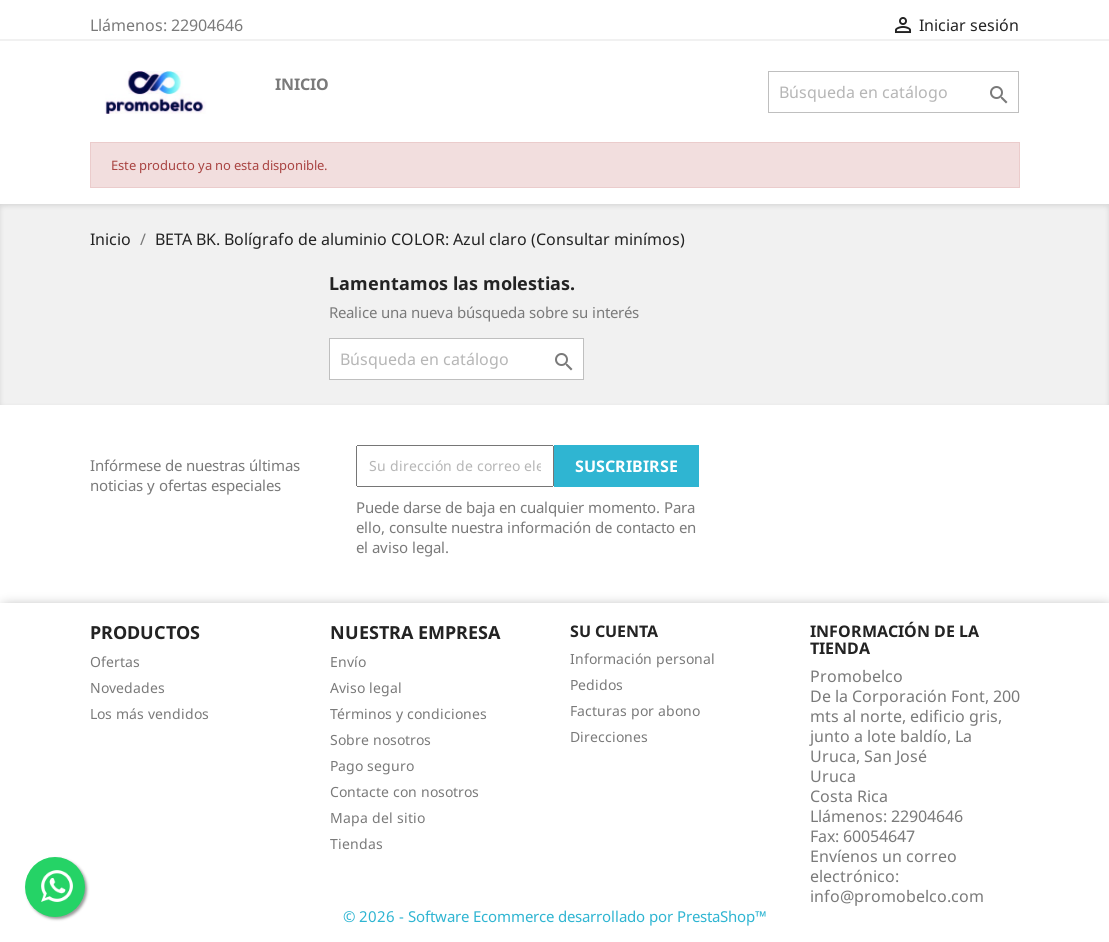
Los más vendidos (149, 713)
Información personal (642, 658)
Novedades (127, 687)
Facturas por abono (635, 710)
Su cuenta (614, 631)
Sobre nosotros (380, 739)
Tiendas (356, 843)
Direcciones (609, 736)
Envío (348, 661)
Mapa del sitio (377, 817)
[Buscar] (893, 92)
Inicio (302, 84)
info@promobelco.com (897, 896)
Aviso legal (366, 687)
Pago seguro (372, 765)
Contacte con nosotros (404, 791)
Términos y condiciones (408, 713)
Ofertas (115, 661)
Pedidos (596, 684)
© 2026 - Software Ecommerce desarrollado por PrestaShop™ (555, 916)
